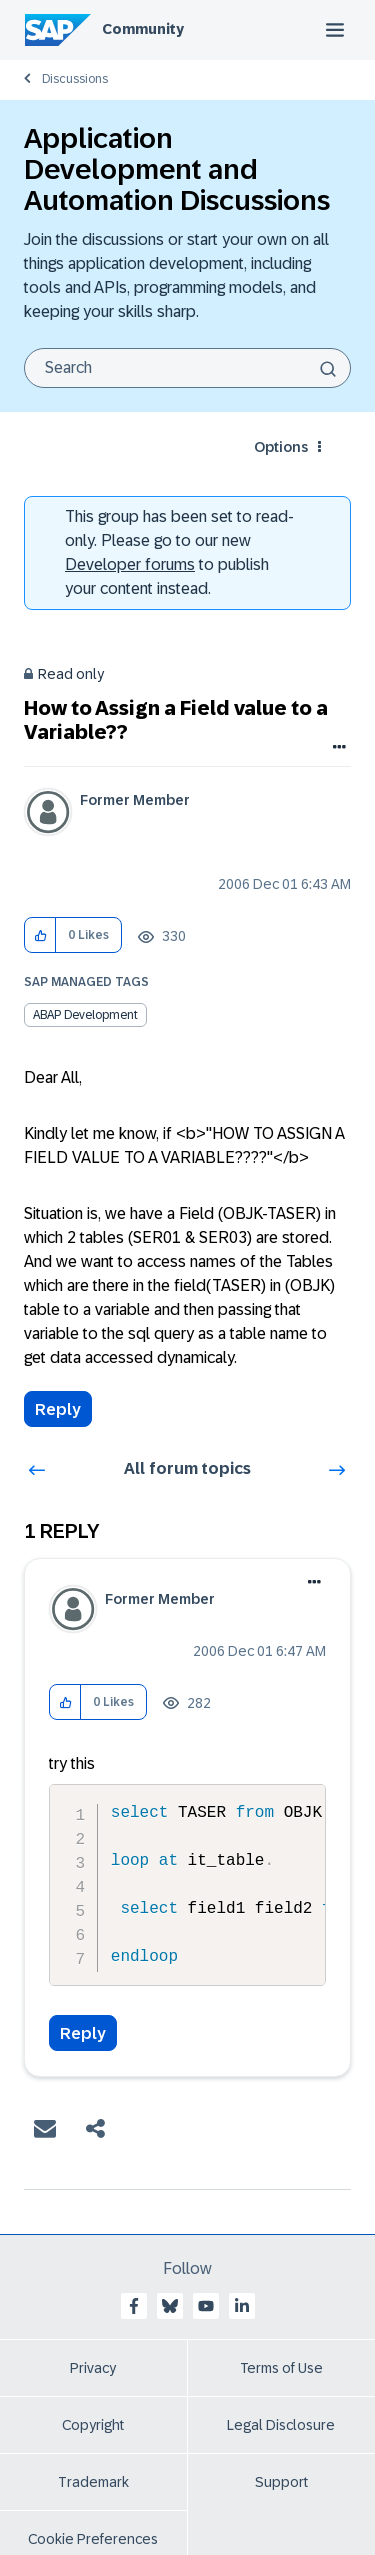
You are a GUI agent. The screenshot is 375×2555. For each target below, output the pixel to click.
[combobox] (187, 368)
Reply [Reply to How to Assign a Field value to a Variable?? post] (58, 1409)
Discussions (75, 79)
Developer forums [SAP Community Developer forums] (130, 564)
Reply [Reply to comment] (83, 2033)
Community (143, 29)
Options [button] (281, 447)
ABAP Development (85, 1015)
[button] (40, 935)
